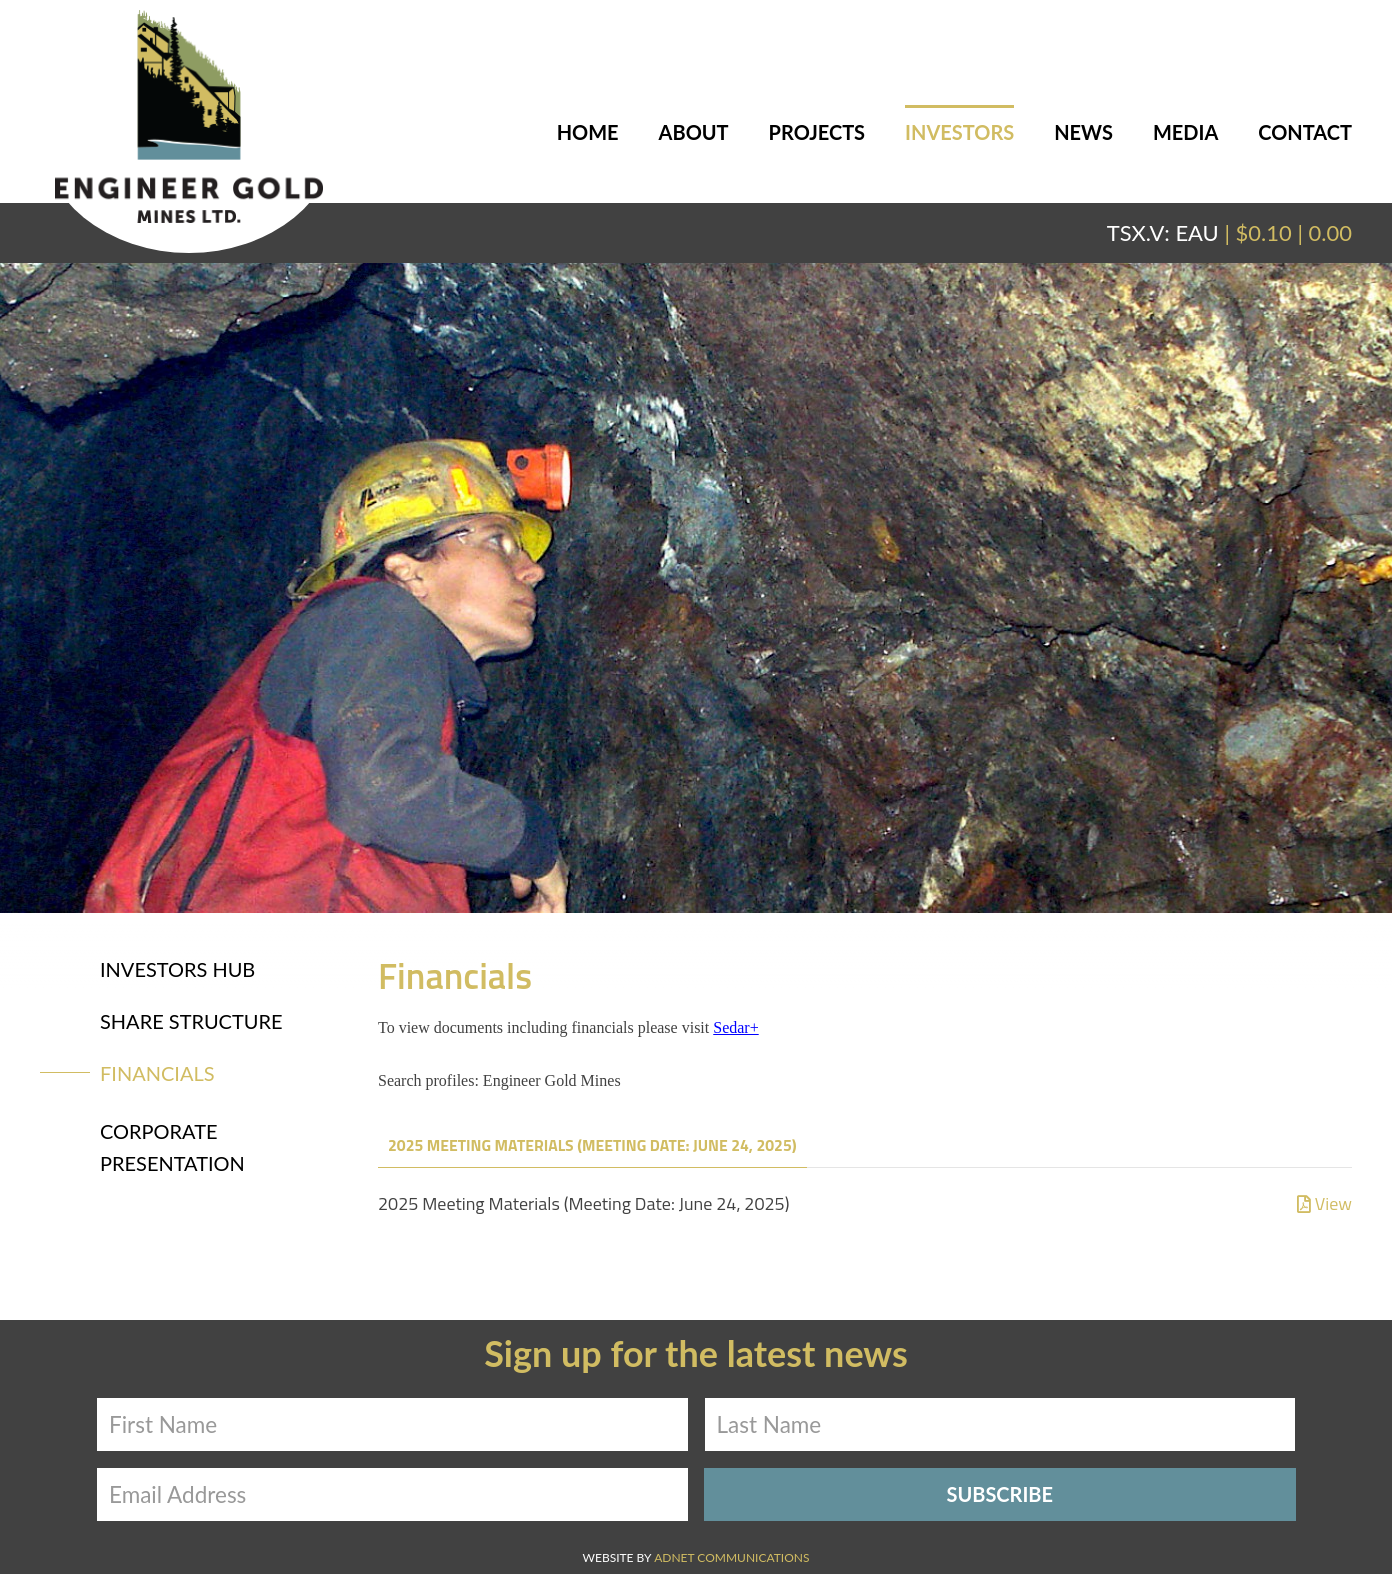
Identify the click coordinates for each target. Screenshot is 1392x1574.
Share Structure (191, 1021)
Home (588, 132)
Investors (959, 132)
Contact (1305, 132)
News (1083, 132)
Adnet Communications (731, 1557)
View (1324, 1203)
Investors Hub (177, 969)
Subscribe (999, 1494)
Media (1185, 132)
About (694, 132)
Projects (817, 132)
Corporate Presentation (172, 1147)
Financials (157, 1073)
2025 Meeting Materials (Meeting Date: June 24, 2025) (592, 1145)
